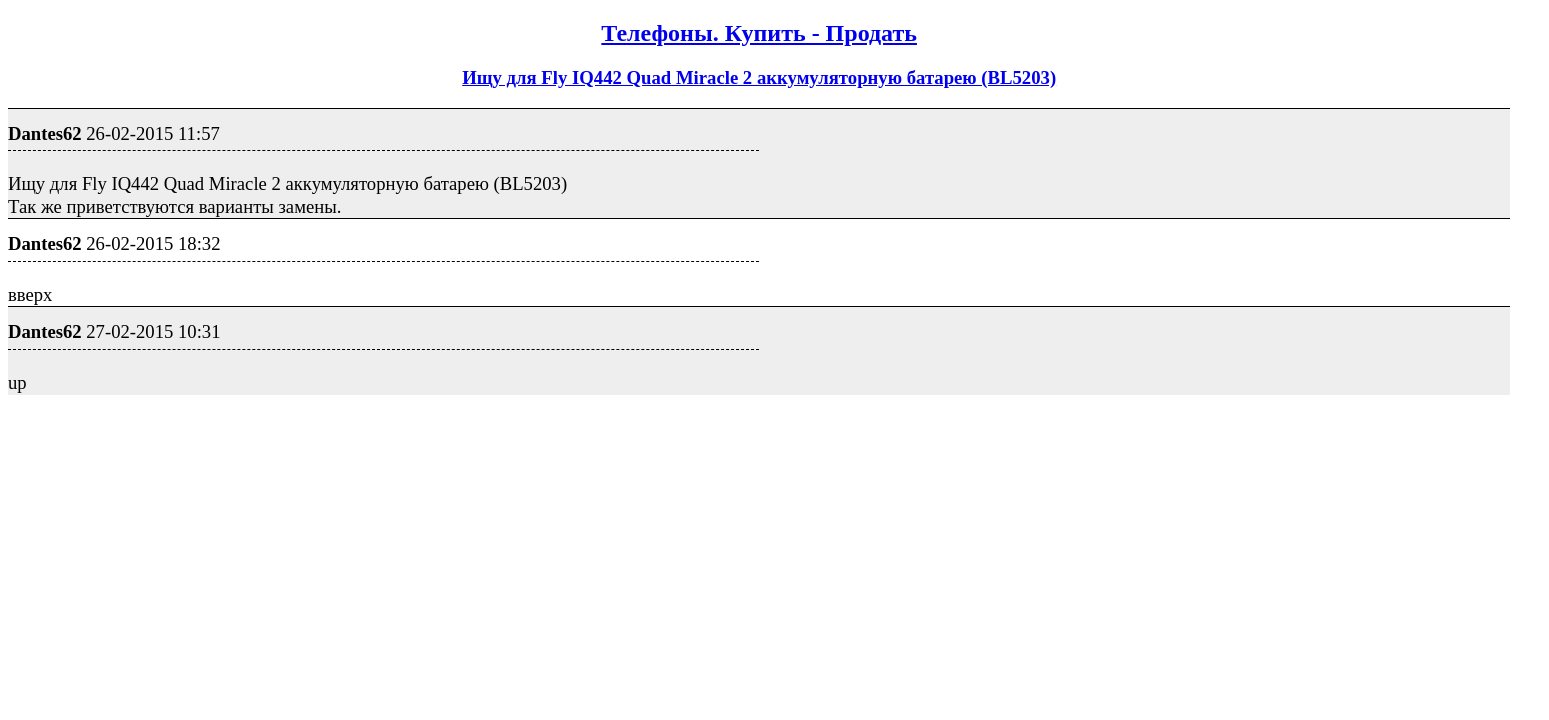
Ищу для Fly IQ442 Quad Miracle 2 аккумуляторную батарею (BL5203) (759, 77)
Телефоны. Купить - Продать (759, 33)
